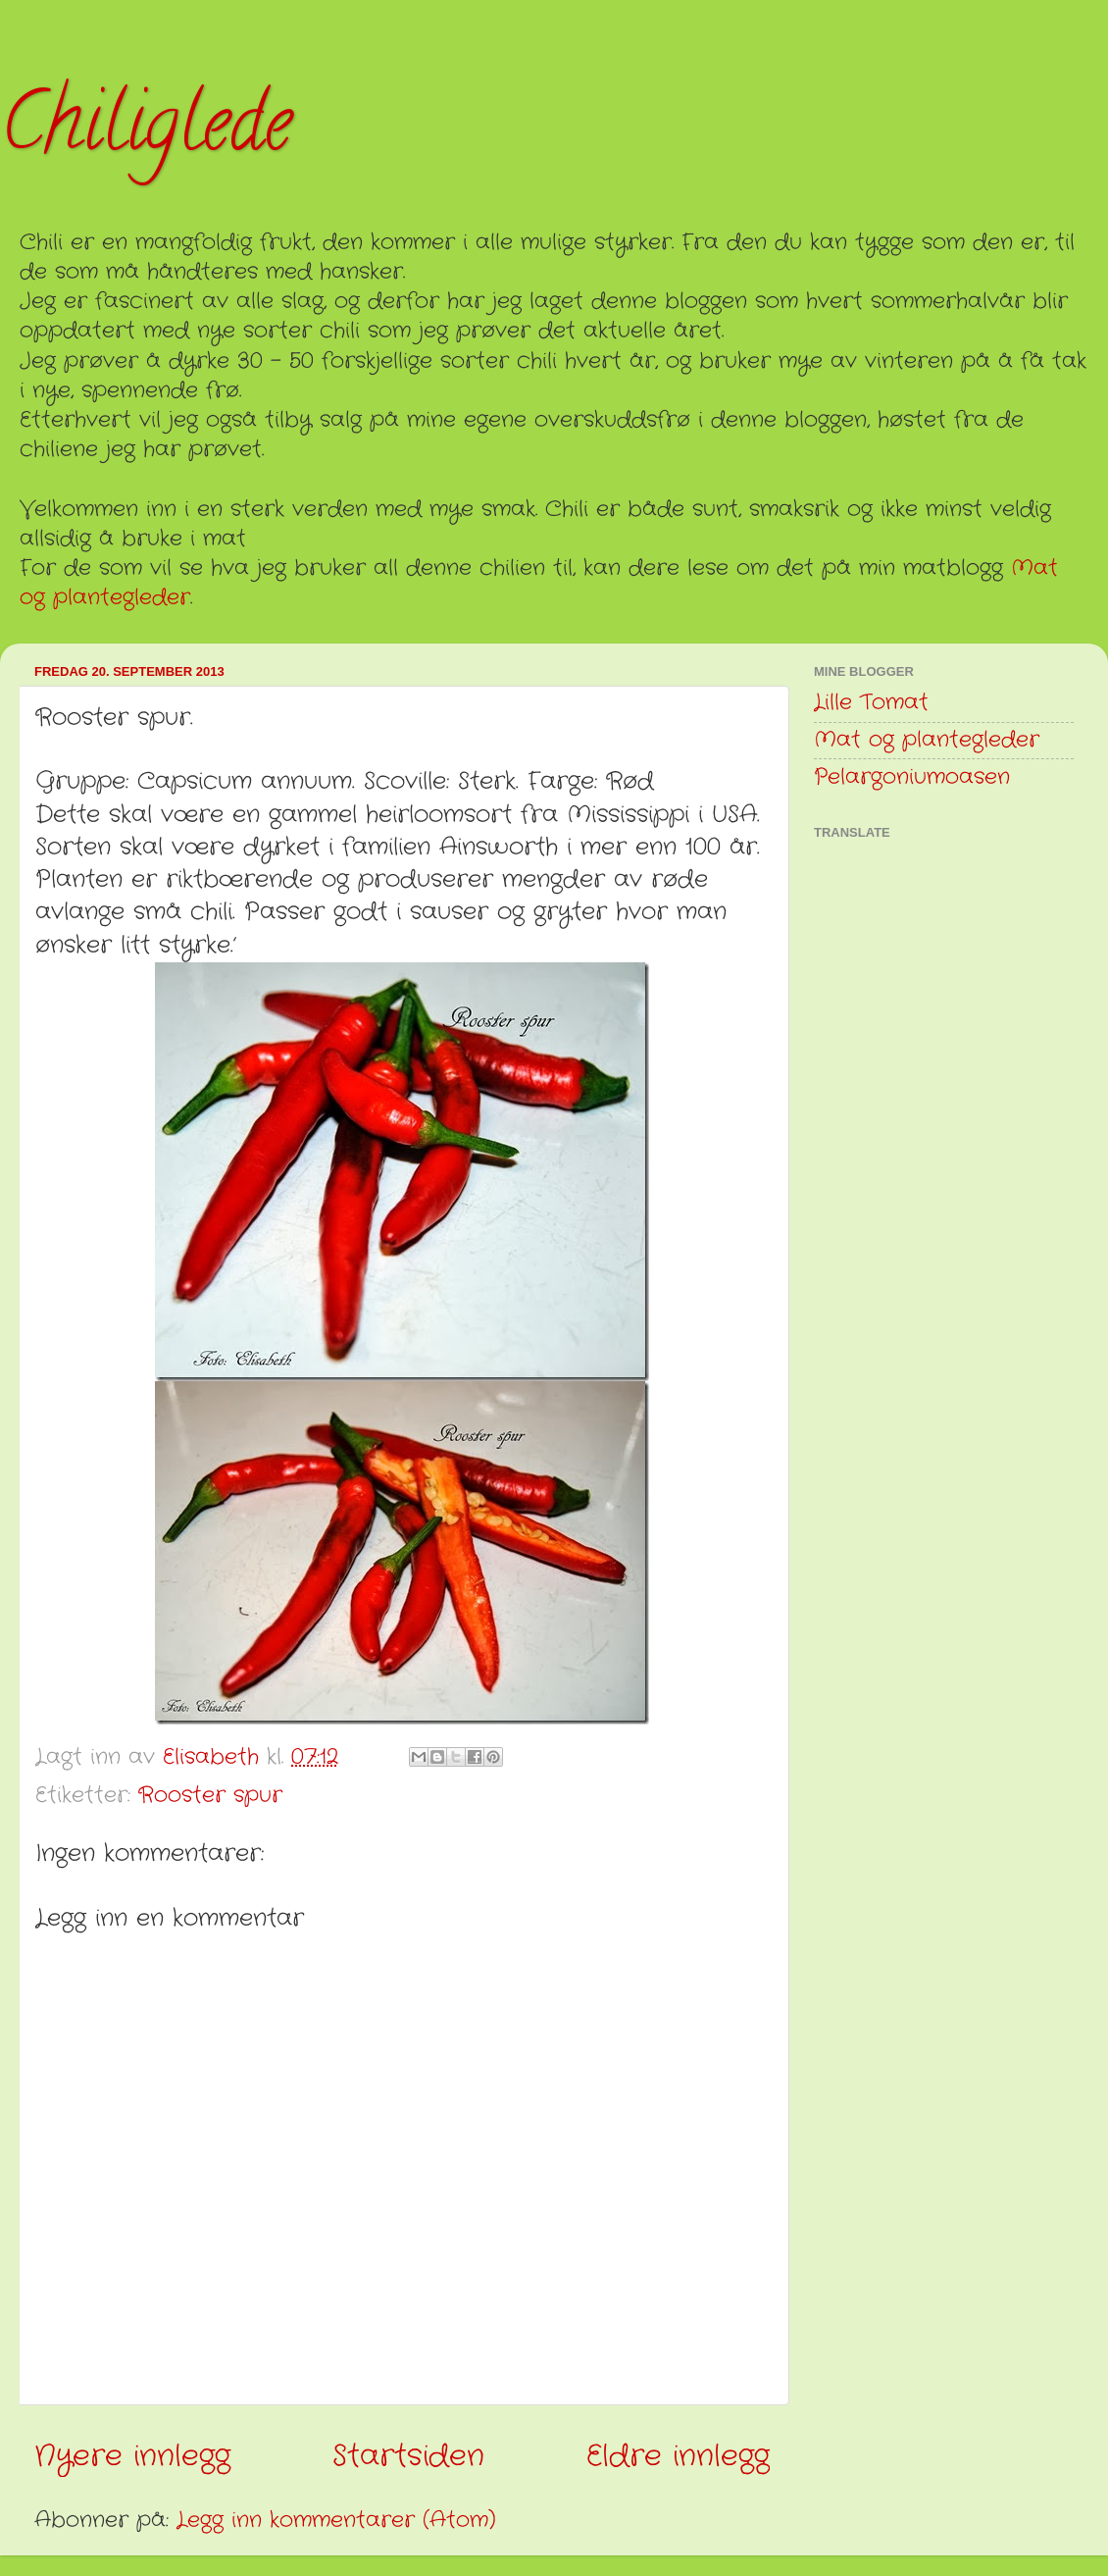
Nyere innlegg (132, 2456)
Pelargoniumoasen (912, 777)
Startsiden (408, 2456)
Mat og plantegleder (926, 740)
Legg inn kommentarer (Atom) (336, 2520)
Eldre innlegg (678, 2456)
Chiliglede (145, 131)
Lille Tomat (871, 703)
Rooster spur (210, 1795)
